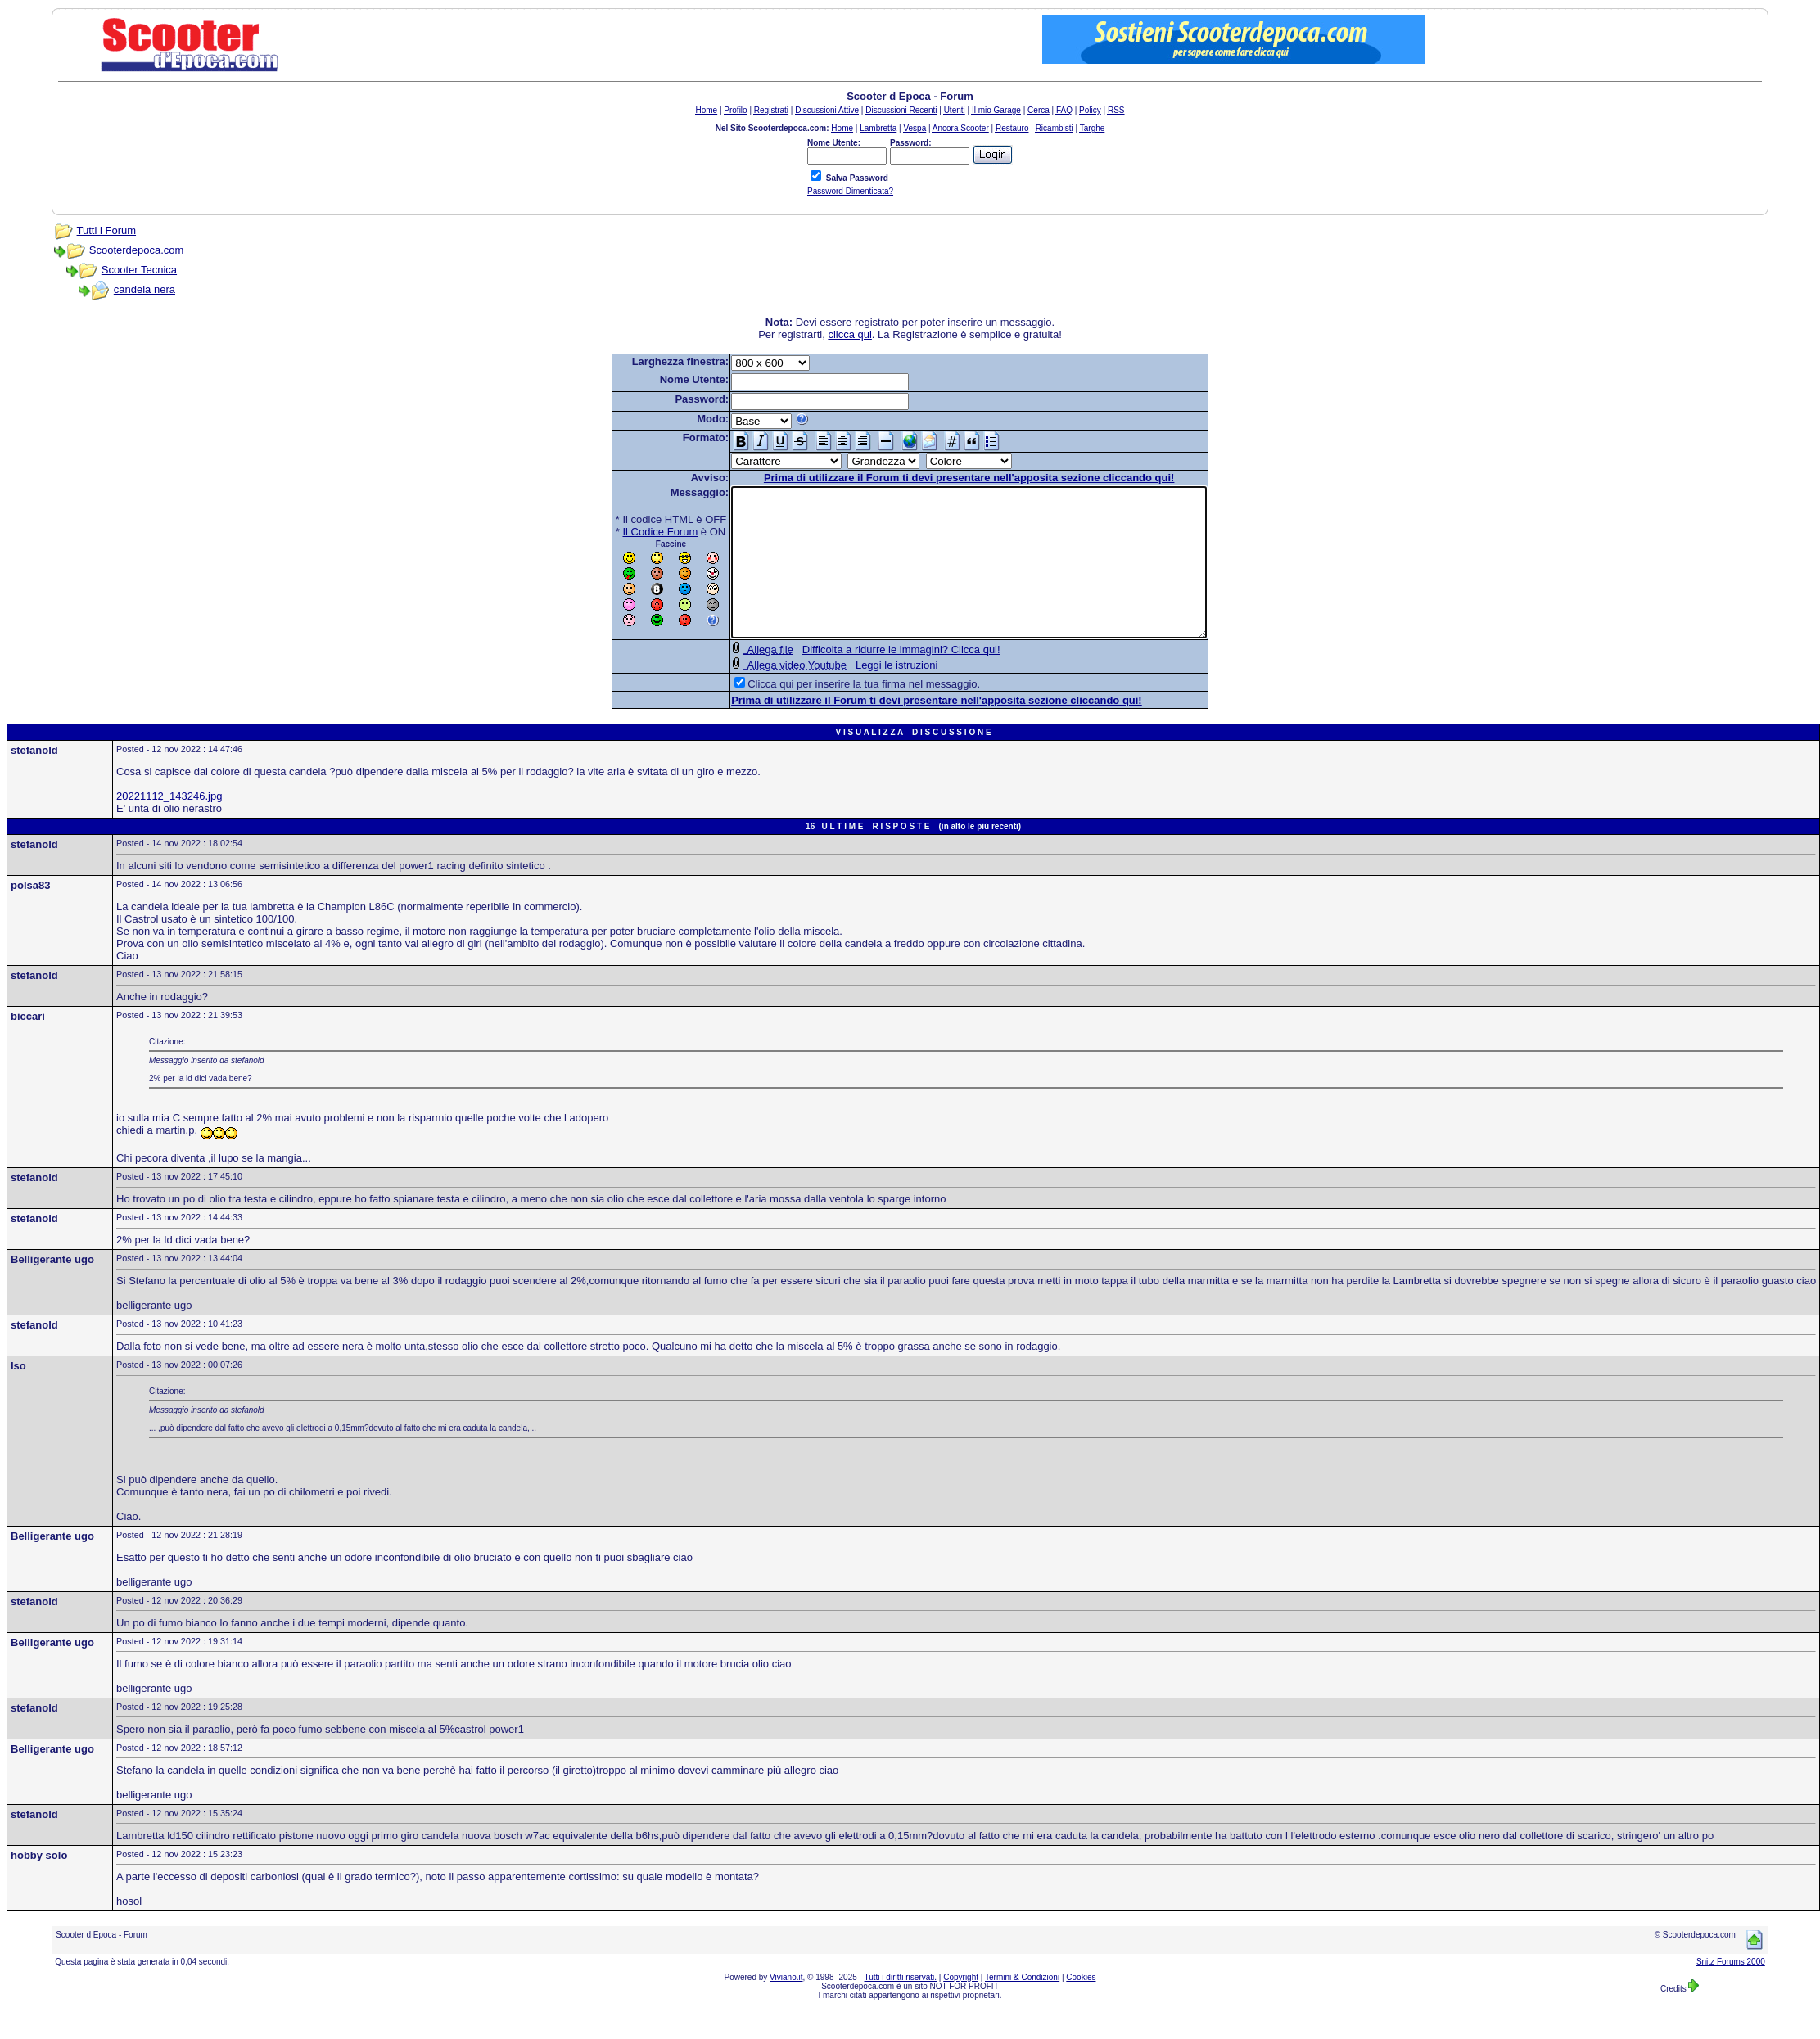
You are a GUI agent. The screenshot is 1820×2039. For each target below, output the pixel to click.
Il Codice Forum (632, 532)
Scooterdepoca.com (136, 250)
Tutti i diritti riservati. (901, 2006)
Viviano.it (786, 2006)
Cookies (1080, 2006)
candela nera (144, 289)
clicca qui (849, 334)
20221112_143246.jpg (169, 825)
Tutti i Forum (106, 230)
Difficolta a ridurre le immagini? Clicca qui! (873, 679)
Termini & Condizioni (1022, 2006)
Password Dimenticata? (850, 191)
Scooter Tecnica (139, 270)
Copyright (960, 2006)
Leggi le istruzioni (868, 694)
